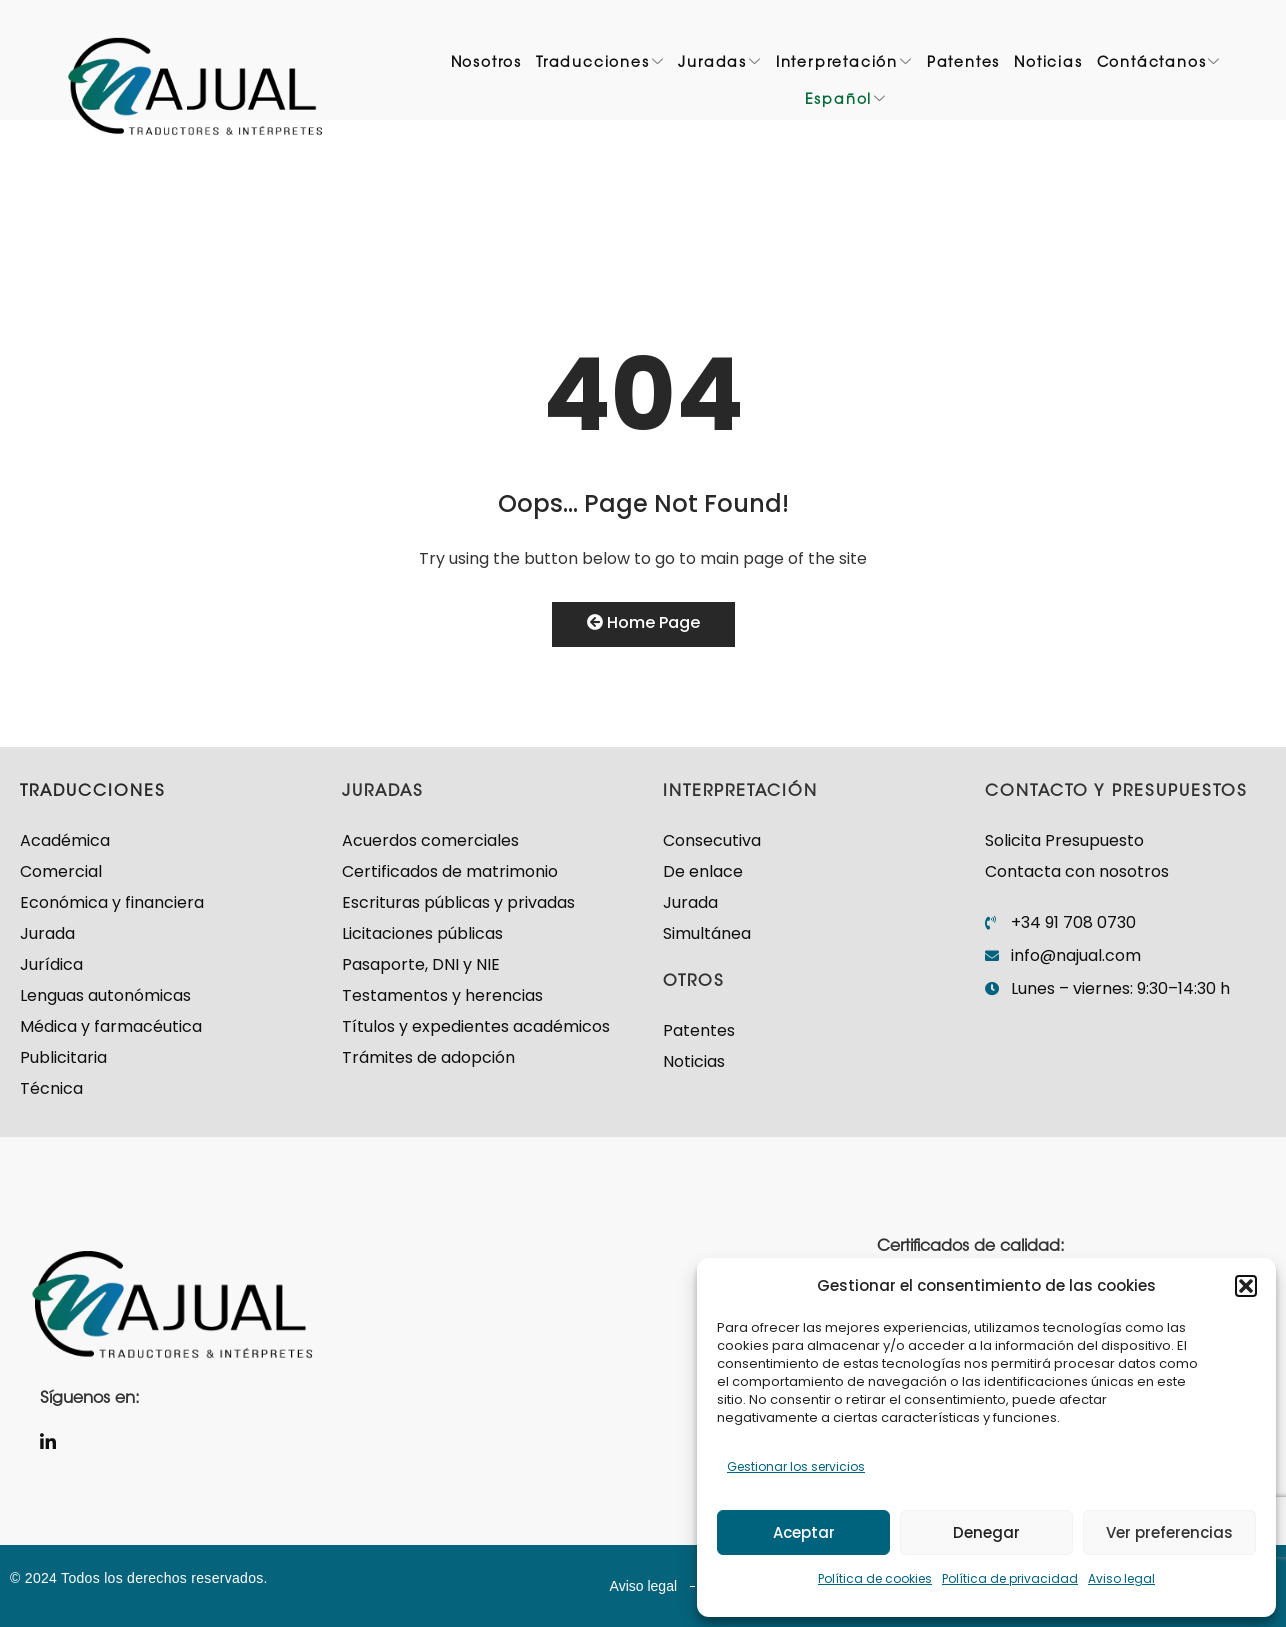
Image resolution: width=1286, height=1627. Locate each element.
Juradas (719, 66)
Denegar (986, 1532)
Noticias (1048, 66)
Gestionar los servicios (796, 1466)
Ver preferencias (1169, 1532)
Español (846, 103)
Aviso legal (1121, 1578)
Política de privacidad (1010, 1578)
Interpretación (844, 66)
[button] (1246, 1286)
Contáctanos (1159, 66)
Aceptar (804, 1532)
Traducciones (600, 66)
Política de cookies (875, 1578)
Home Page (643, 622)
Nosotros (486, 66)
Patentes (963, 66)
